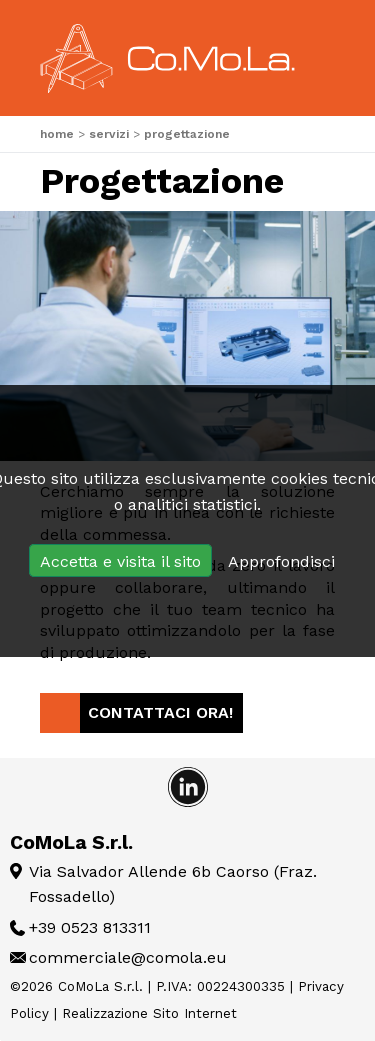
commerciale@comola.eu (128, 957)
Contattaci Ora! (160, 712)
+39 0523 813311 (90, 927)
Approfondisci (281, 561)
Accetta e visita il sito (120, 561)
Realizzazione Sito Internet (149, 1013)
